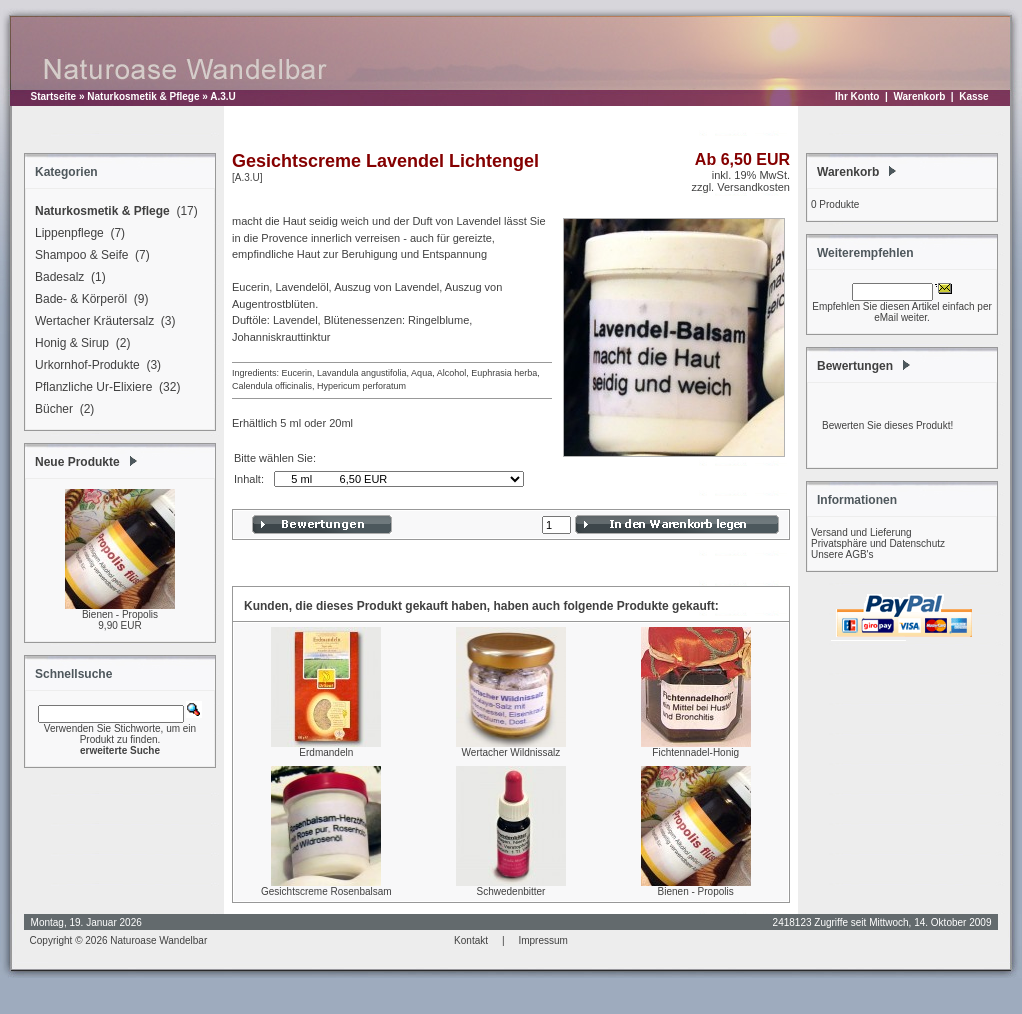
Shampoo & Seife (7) (89, 256)
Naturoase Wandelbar (158, 940)
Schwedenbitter (511, 891)
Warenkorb (919, 96)
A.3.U (223, 96)
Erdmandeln (326, 752)
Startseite (54, 96)
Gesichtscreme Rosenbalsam (326, 891)
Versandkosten (753, 187)
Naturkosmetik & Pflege (143, 96)
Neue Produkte (77, 462)
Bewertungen (855, 366)
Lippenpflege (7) (77, 234)
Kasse (973, 96)
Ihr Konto (857, 96)
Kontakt (471, 940)
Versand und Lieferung (861, 532)
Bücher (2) (61, 410)
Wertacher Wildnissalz (511, 752)
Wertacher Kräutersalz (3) (102, 322)
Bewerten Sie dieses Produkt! (887, 425)
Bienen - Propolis (120, 614)
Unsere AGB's (842, 554)
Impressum (542, 940)
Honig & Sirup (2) (79, 344)
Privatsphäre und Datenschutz (878, 543)
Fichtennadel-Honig (695, 752)
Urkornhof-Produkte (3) (95, 366)
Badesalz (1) (67, 278)
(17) (113, 212)
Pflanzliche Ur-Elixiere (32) (104, 388)
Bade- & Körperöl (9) (88, 300)
